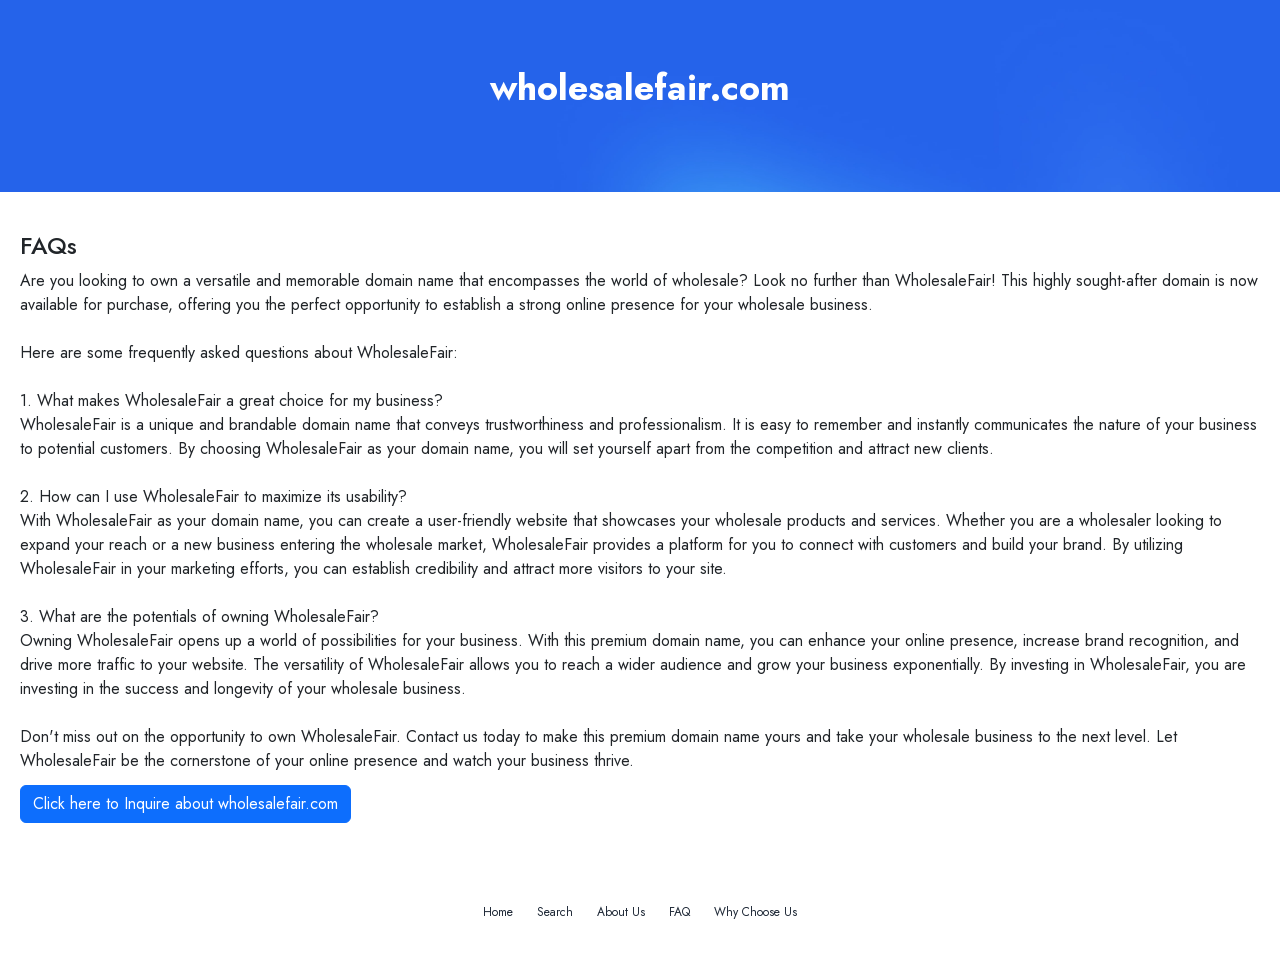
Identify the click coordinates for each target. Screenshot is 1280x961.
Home (498, 912)
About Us (621, 912)
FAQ (679, 912)
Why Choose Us (755, 912)
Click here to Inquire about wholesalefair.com (185, 803)
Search (555, 912)
